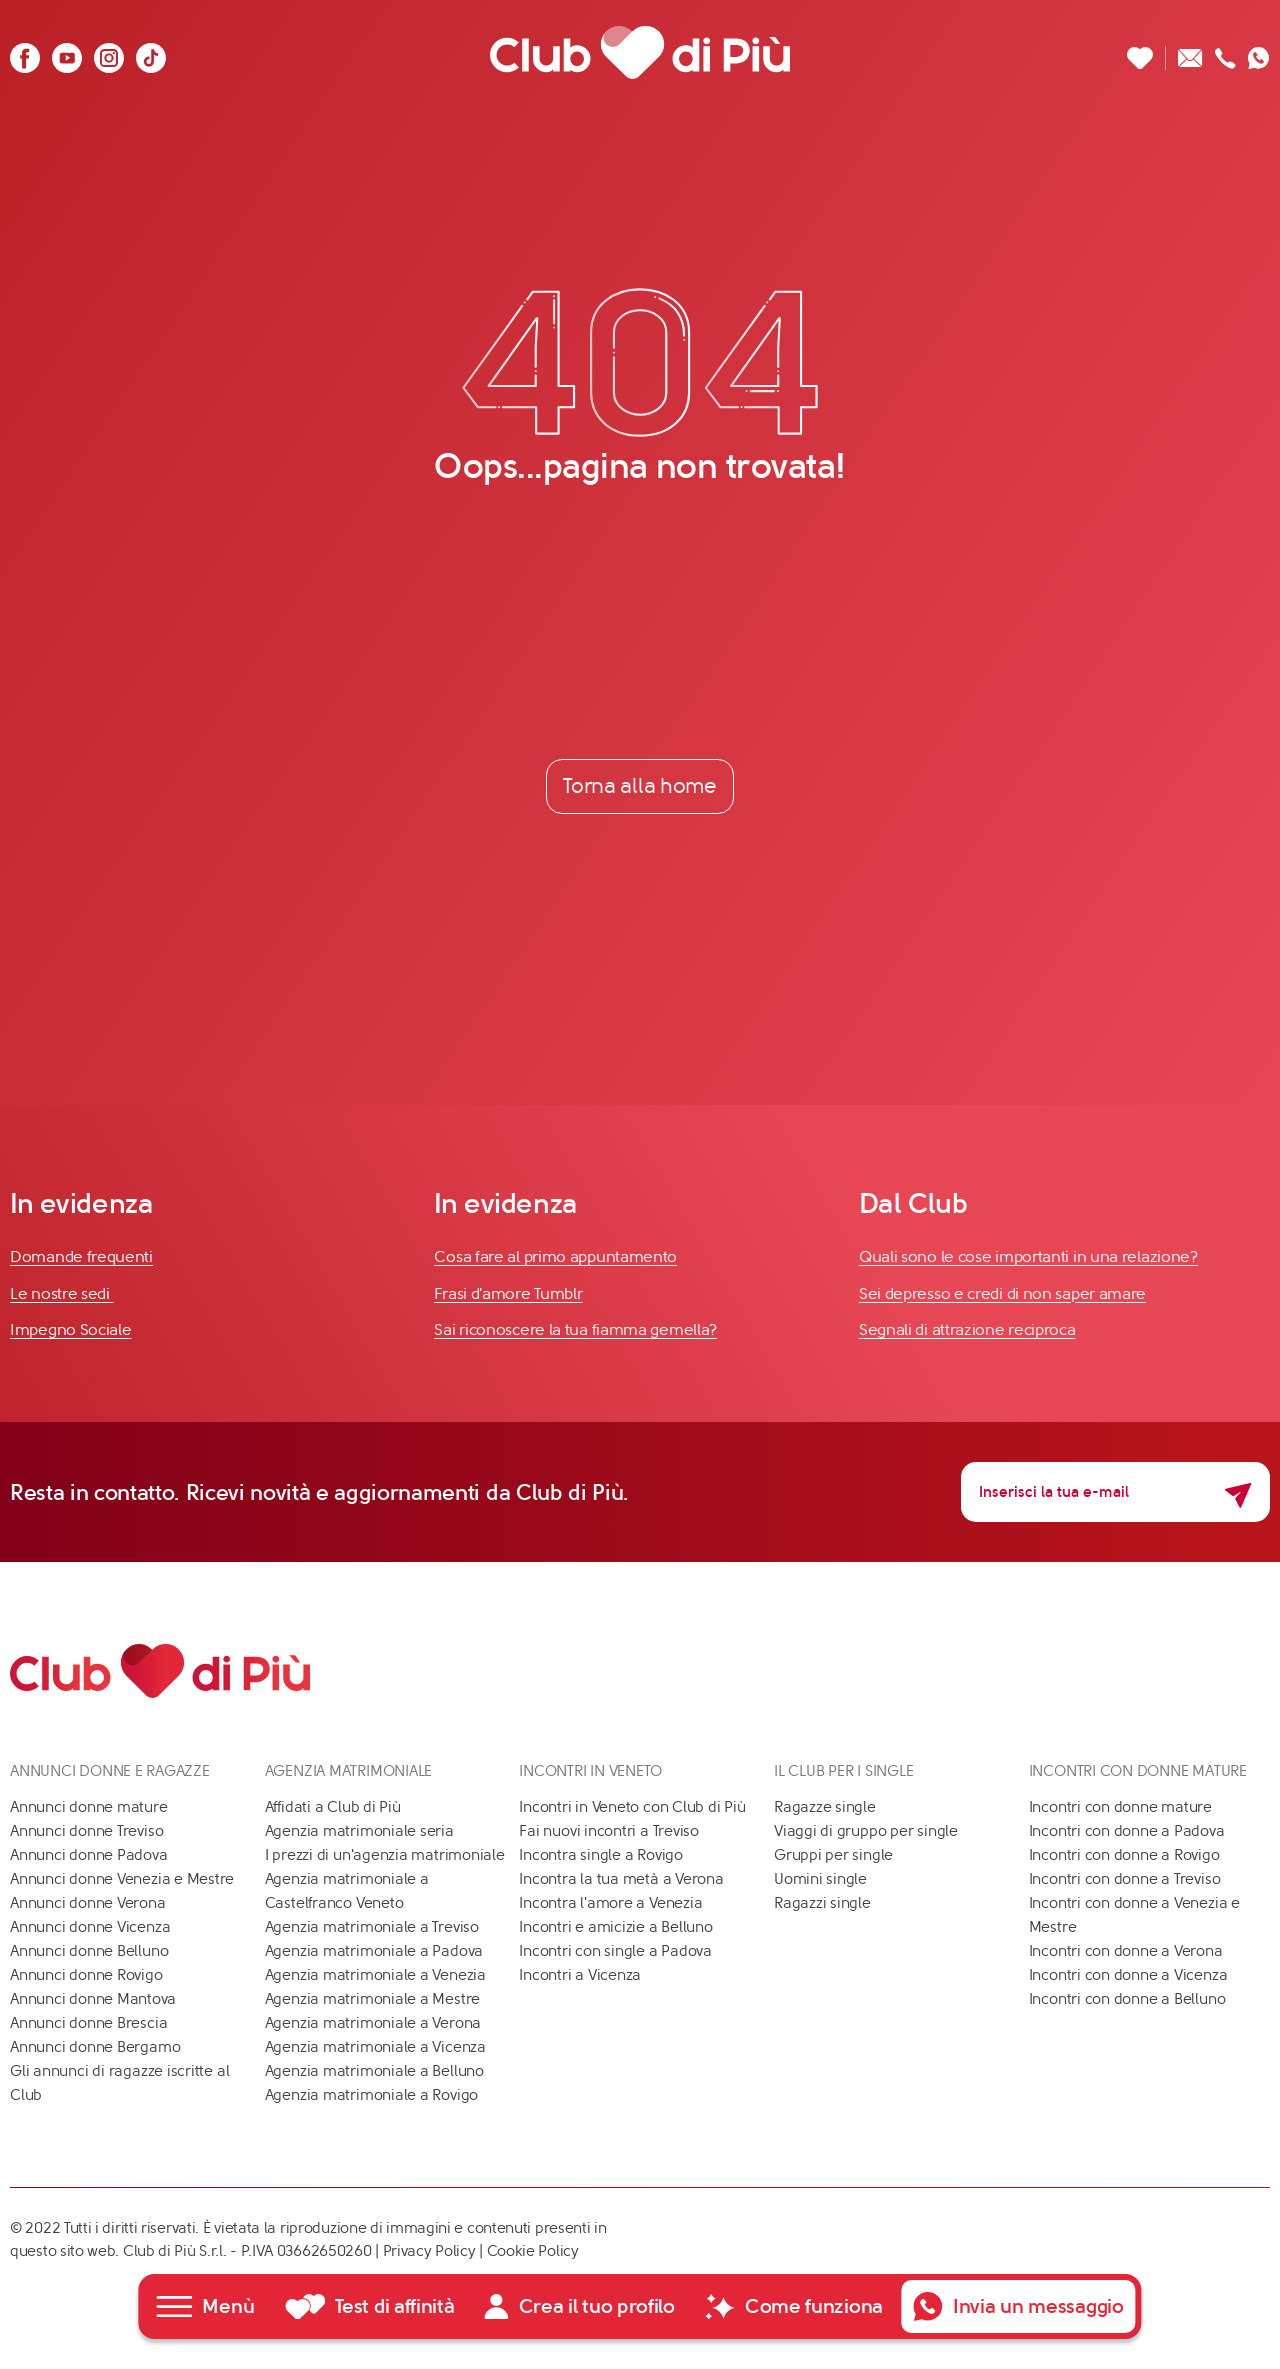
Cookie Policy (533, 2251)
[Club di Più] (640, 52)
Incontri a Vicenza (580, 1975)
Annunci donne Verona (88, 1903)
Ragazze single (825, 1807)
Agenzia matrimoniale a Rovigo (371, 2095)
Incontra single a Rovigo (601, 1855)
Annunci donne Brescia (88, 2023)
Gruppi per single (833, 1855)
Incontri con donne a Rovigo (1124, 1855)
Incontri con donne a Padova (1127, 1831)
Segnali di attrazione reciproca (967, 1329)
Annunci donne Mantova (93, 1999)
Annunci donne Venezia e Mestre (122, 1879)
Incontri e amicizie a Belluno (615, 1927)
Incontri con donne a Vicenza (1128, 1975)
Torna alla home (640, 786)
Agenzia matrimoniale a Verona (373, 2023)
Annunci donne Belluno (89, 1951)
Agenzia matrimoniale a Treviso (372, 1927)
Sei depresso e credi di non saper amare (1002, 1293)
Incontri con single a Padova (615, 1951)
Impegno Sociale (71, 1329)
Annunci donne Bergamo (95, 2047)
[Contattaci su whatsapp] (1259, 52)
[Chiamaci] (1225, 52)
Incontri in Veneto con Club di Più (632, 1807)
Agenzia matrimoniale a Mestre (372, 1999)
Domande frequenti (81, 1256)
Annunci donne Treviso (86, 1831)
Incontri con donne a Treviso (1125, 1879)
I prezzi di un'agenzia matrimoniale (385, 1855)
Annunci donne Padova (89, 1855)
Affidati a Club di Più (333, 1807)
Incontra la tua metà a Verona (621, 1879)
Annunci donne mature (89, 1807)
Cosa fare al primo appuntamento (555, 1256)
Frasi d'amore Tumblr (508, 1293)
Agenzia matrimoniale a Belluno (374, 2071)
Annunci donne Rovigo (86, 1975)
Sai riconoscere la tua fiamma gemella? (575, 1329)
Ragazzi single (822, 1903)
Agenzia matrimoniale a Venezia (375, 1975)
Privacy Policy (429, 2251)
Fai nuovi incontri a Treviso (609, 1831)
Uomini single (820, 1879)
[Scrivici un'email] (1190, 52)
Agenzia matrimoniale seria (359, 1831)
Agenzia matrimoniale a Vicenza (375, 2047)
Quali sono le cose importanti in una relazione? (1028, 1256)
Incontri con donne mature (1120, 1807)
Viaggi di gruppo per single (866, 1831)
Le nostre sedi (62, 1293)
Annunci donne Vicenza (90, 1927)
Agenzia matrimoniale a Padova (374, 1951)
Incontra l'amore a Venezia (610, 1903)
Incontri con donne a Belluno (1127, 1999)
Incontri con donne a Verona (1126, 1951)
